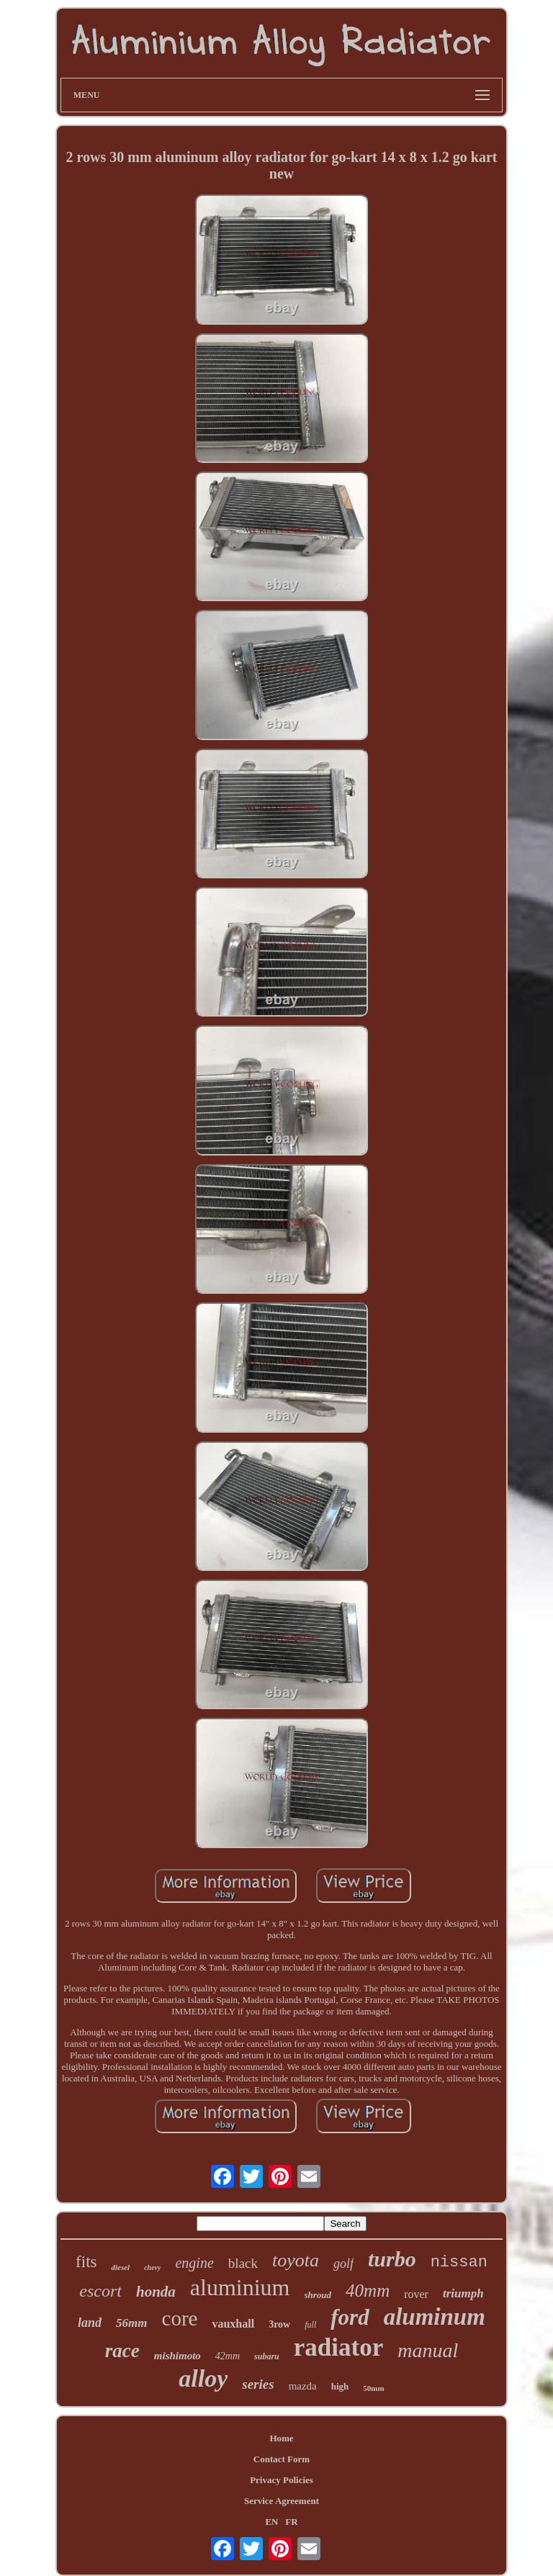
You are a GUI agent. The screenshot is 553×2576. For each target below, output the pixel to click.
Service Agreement (281, 2500)
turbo (392, 2259)
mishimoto (177, 2355)
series (258, 2384)
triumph (463, 2293)
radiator (338, 2347)
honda (156, 2291)
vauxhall (233, 2324)
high (340, 2386)
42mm (227, 2356)
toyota (295, 2260)
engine (194, 2263)
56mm (131, 2323)
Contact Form (281, 2459)
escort (100, 2291)
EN (271, 2521)
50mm (373, 2388)
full (310, 2325)
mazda (303, 2386)
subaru (266, 2356)
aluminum (434, 2317)
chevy (152, 2267)
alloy (203, 2378)
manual (427, 2350)
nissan (459, 2262)
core (180, 2318)
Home (281, 2438)
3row (279, 2324)
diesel (120, 2267)
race (122, 2350)
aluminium (240, 2287)
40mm (368, 2290)
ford (350, 2317)
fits (86, 2262)
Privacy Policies (281, 2479)
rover (416, 2294)
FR (291, 2521)
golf (343, 2263)
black (243, 2263)
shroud (318, 2294)
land (90, 2322)
